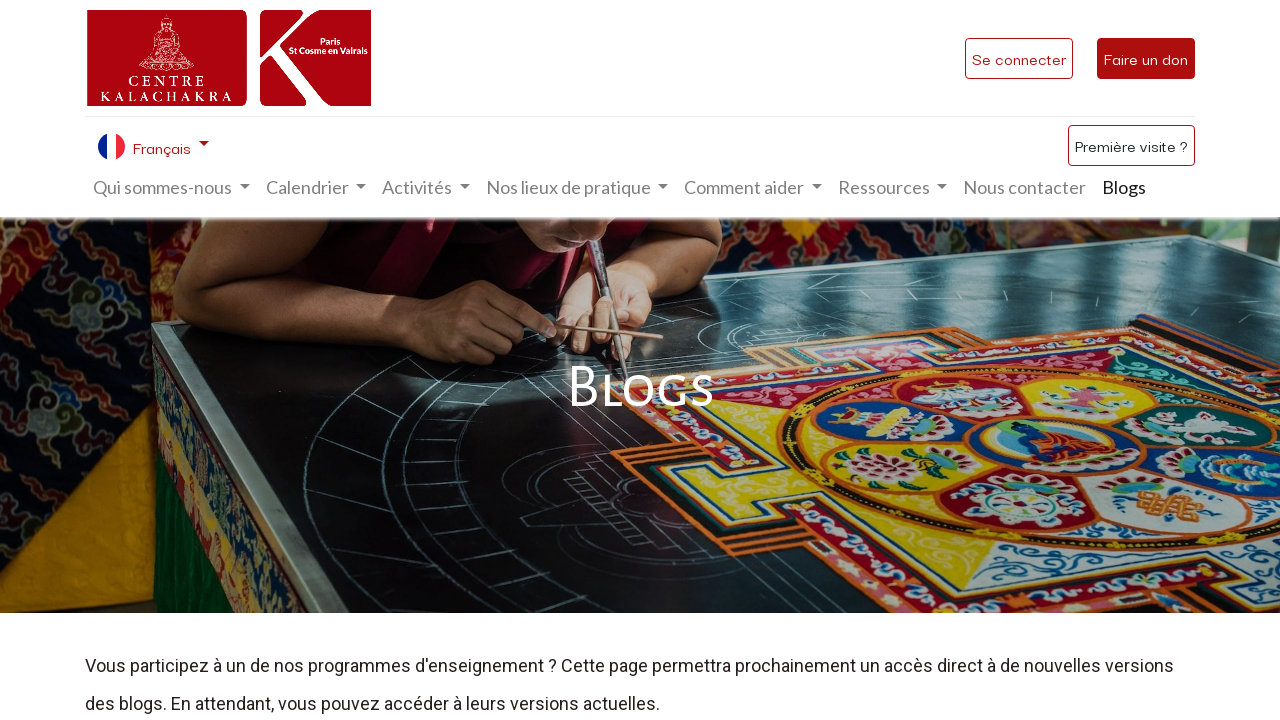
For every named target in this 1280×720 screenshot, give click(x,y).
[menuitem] (1024, 187)
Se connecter (1019, 58)
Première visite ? (1131, 145)
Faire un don (1146, 58)
